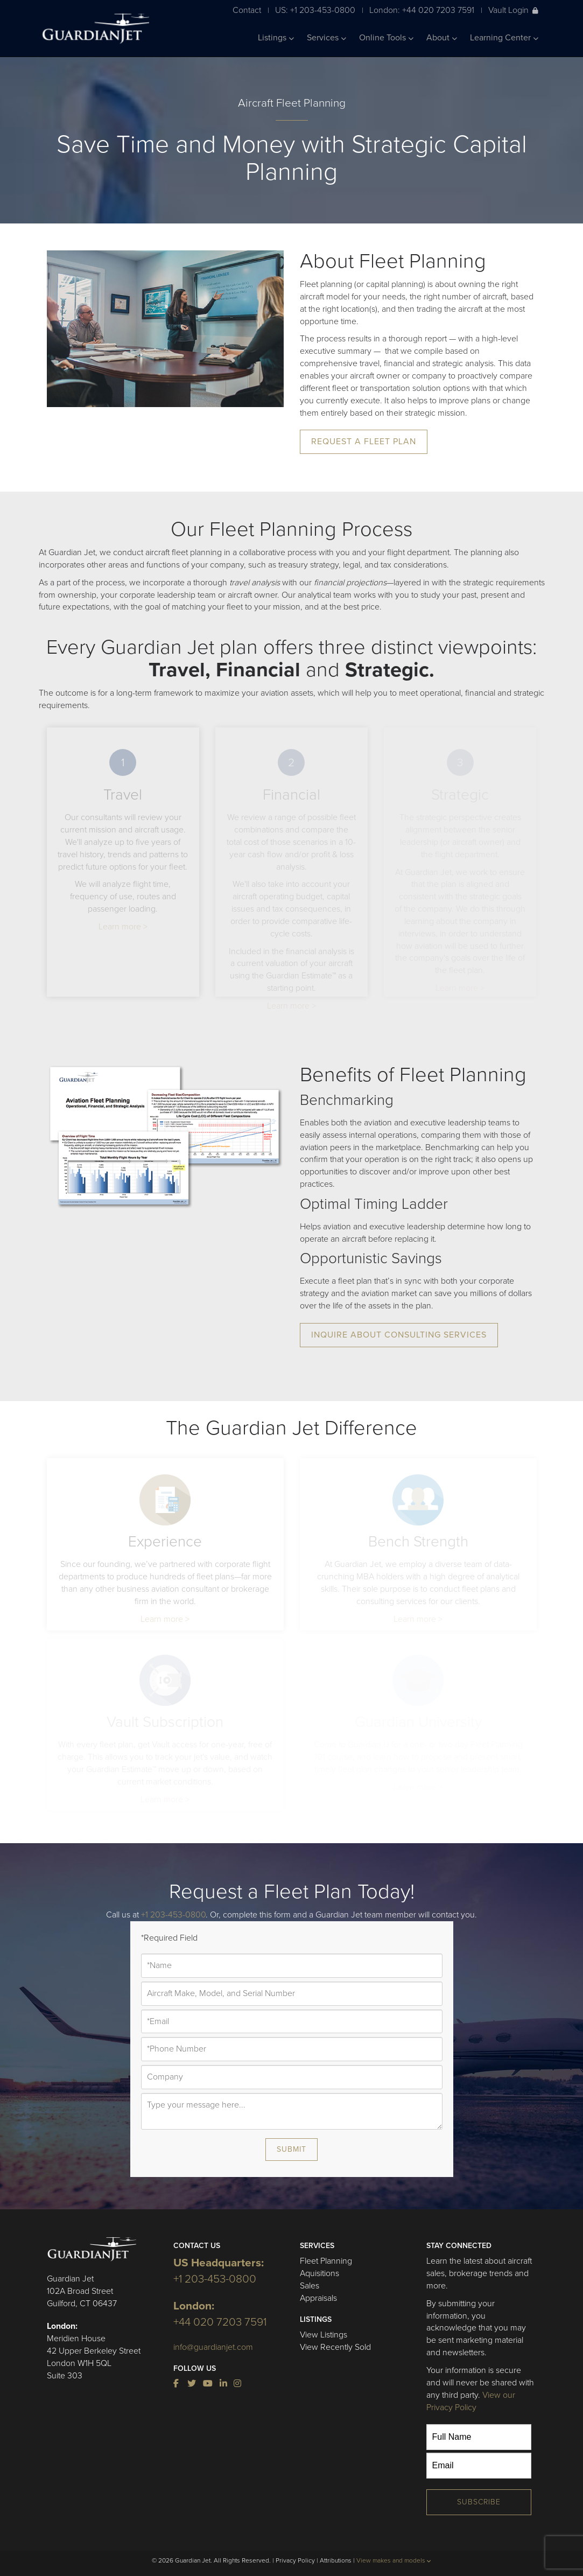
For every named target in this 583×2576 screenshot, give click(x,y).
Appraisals (318, 2298)
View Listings (323, 2334)
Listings (276, 37)
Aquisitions (319, 2273)
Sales (309, 2285)
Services (326, 37)
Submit (291, 2149)
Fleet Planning (326, 2261)
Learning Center (504, 37)
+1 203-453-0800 (173, 1914)
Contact (247, 10)
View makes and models (393, 2560)
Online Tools (386, 37)
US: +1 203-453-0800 (315, 10)
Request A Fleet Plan (363, 441)
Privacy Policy (295, 2560)
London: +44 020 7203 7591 (421, 10)
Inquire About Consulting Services (399, 1334)
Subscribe (479, 2502)
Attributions (336, 2560)
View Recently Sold (335, 2347)
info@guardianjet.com (213, 2347)
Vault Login (513, 10)
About (441, 37)
